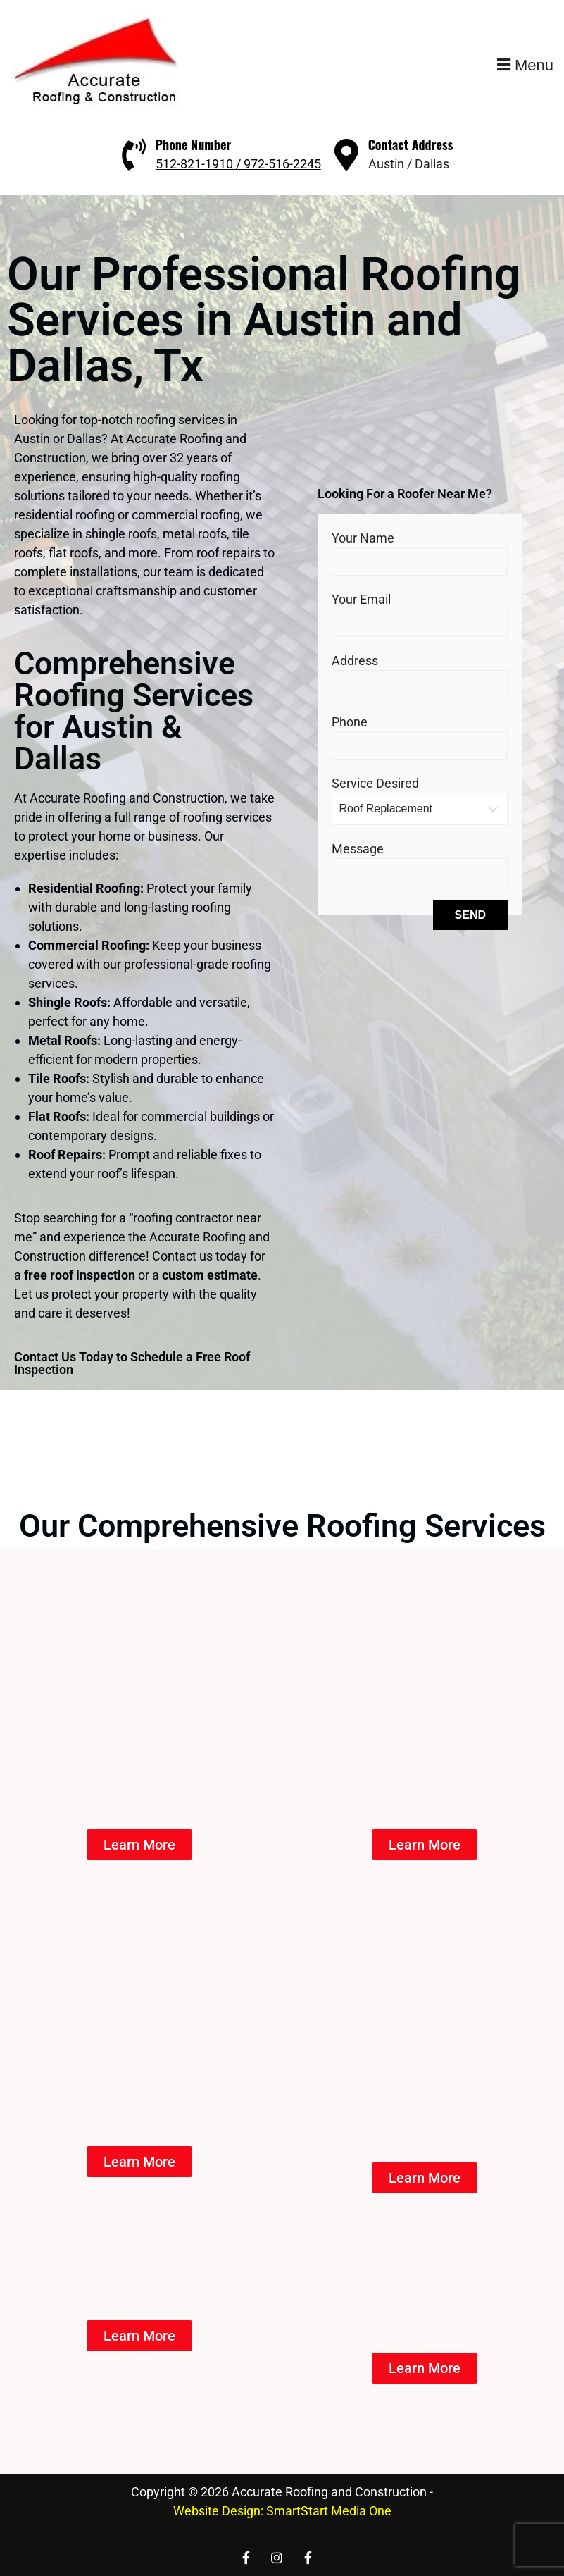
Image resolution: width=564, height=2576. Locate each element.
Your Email (420, 610)
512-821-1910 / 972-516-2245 (238, 163)
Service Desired (420, 795)
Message (420, 860)
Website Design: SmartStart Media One (282, 2510)
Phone (420, 733)
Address (420, 672)
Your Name (420, 549)
